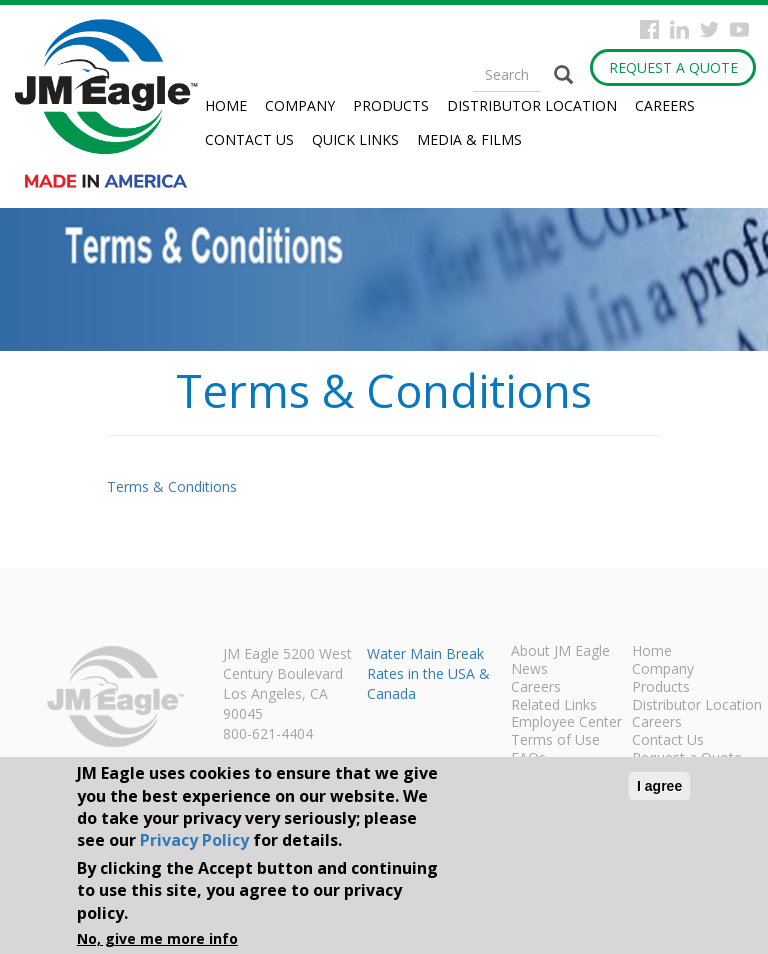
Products (391, 105)
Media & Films (469, 139)
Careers (665, 105)
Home (226, 105)
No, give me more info (157, 938)
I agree (659, 786)
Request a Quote (673, 67)
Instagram (679, 29)
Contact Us (249, 139)
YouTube (739, 29)
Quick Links (355, 139)
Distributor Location (532, 105)
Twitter (709, 29)
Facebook (649, 29)
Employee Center (566, 723)
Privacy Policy (194, 840)
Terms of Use (555, 741)
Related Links (554, 706)
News (529, 670)
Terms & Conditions (172, 486)
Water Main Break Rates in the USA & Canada (428, 673)
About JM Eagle (560, 652)
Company (300, 105)
